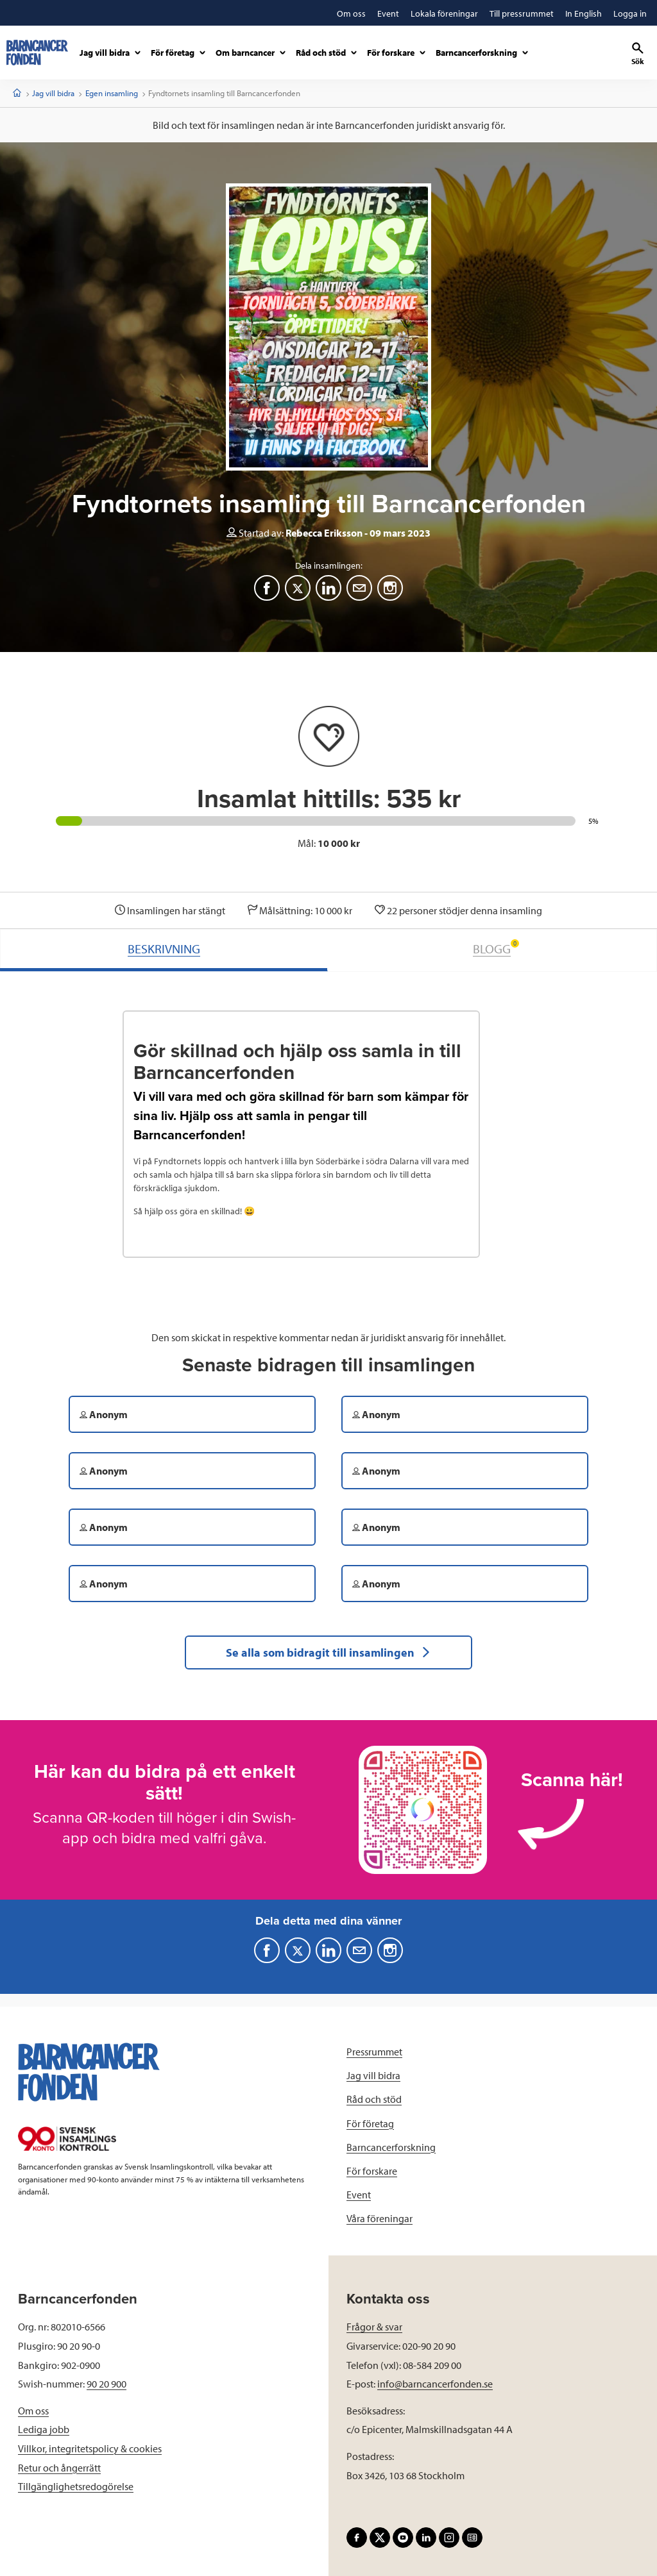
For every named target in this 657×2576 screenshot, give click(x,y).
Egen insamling (111, 93)
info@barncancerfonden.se (435, 2383)
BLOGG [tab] (496, 948)
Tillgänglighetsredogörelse (75, 2486)
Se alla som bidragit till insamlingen (328, 1652)
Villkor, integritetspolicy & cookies (90, 2448)
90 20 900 (106, 2383)
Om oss (33, 2410)
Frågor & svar (374, 2326)
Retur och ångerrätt (59, 2467)
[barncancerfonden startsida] (37, 52)
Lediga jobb (43, 2429)
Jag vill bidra (53, 93)
